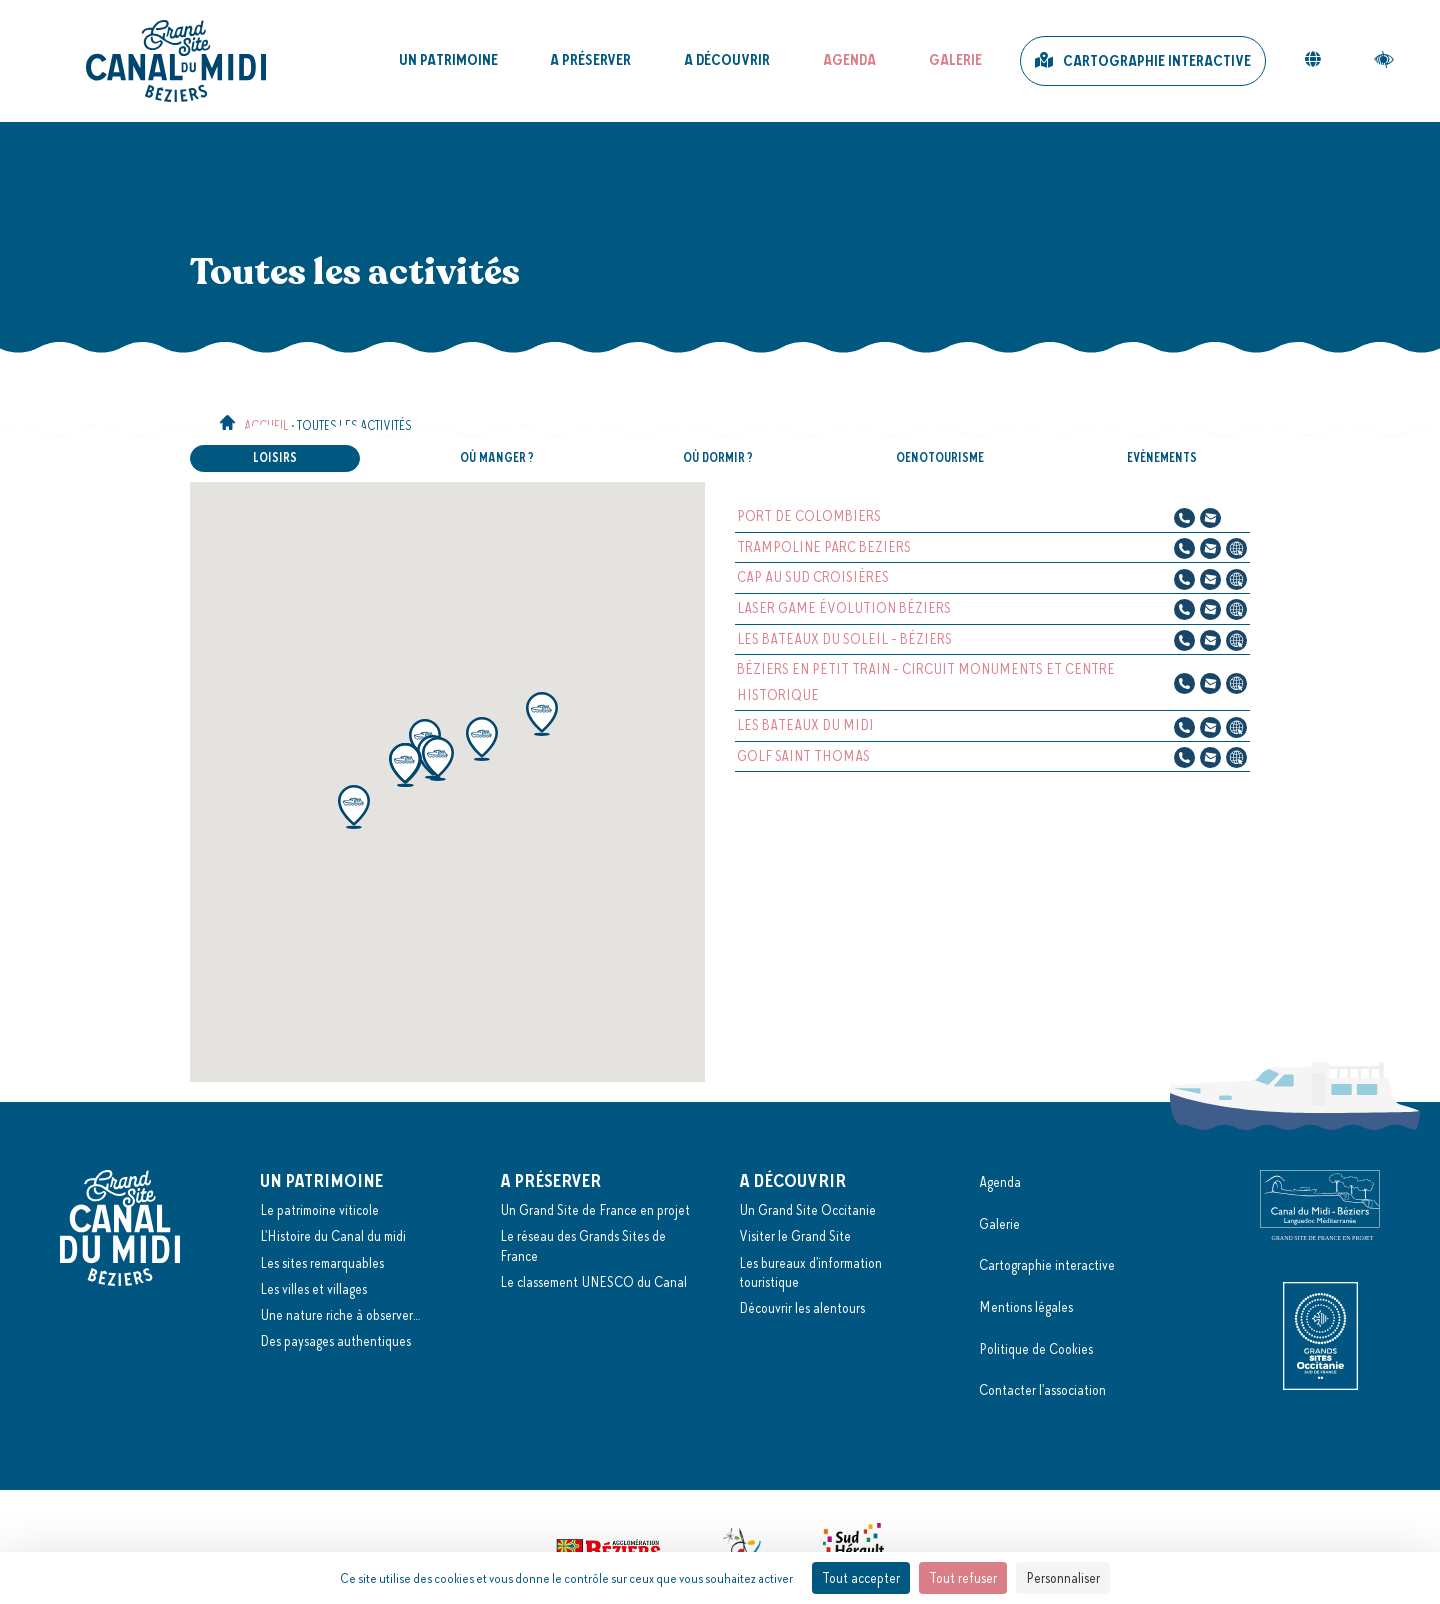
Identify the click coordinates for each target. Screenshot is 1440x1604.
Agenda (849, 60)
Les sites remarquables (322, 1263)
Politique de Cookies (1036, 1349)
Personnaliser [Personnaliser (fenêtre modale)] (1063, 1578)
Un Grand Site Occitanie (807, 1210)
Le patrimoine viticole (319, 1210)
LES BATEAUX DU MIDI (805, 725)
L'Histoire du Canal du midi (333, 1236)
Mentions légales (1026, 1307)
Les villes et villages (313, 1289)
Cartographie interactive (1157, 61)
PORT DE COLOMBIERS (809, 516)
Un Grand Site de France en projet (595, 1210)
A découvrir (727, 60)
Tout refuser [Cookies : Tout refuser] (963, 1578)
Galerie (955, 60)
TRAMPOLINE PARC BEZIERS (824, 547)
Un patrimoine (448, 60)
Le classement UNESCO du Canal (593, 1282)
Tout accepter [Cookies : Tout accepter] (861, 1578)
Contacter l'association (1042, 1390)
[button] (354, 807)
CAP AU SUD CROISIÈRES (813, 577)
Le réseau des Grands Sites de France (583, 1245)
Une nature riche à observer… (340, 1315)
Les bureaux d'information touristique (810, 1272)
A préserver (590, 60)
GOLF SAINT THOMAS (803, 756)
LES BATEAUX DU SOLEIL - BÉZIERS (844, 639)
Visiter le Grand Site (795, 1236)
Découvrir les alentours (802, 1308)
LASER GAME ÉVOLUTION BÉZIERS (844, 608)
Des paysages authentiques (335, 1341)
